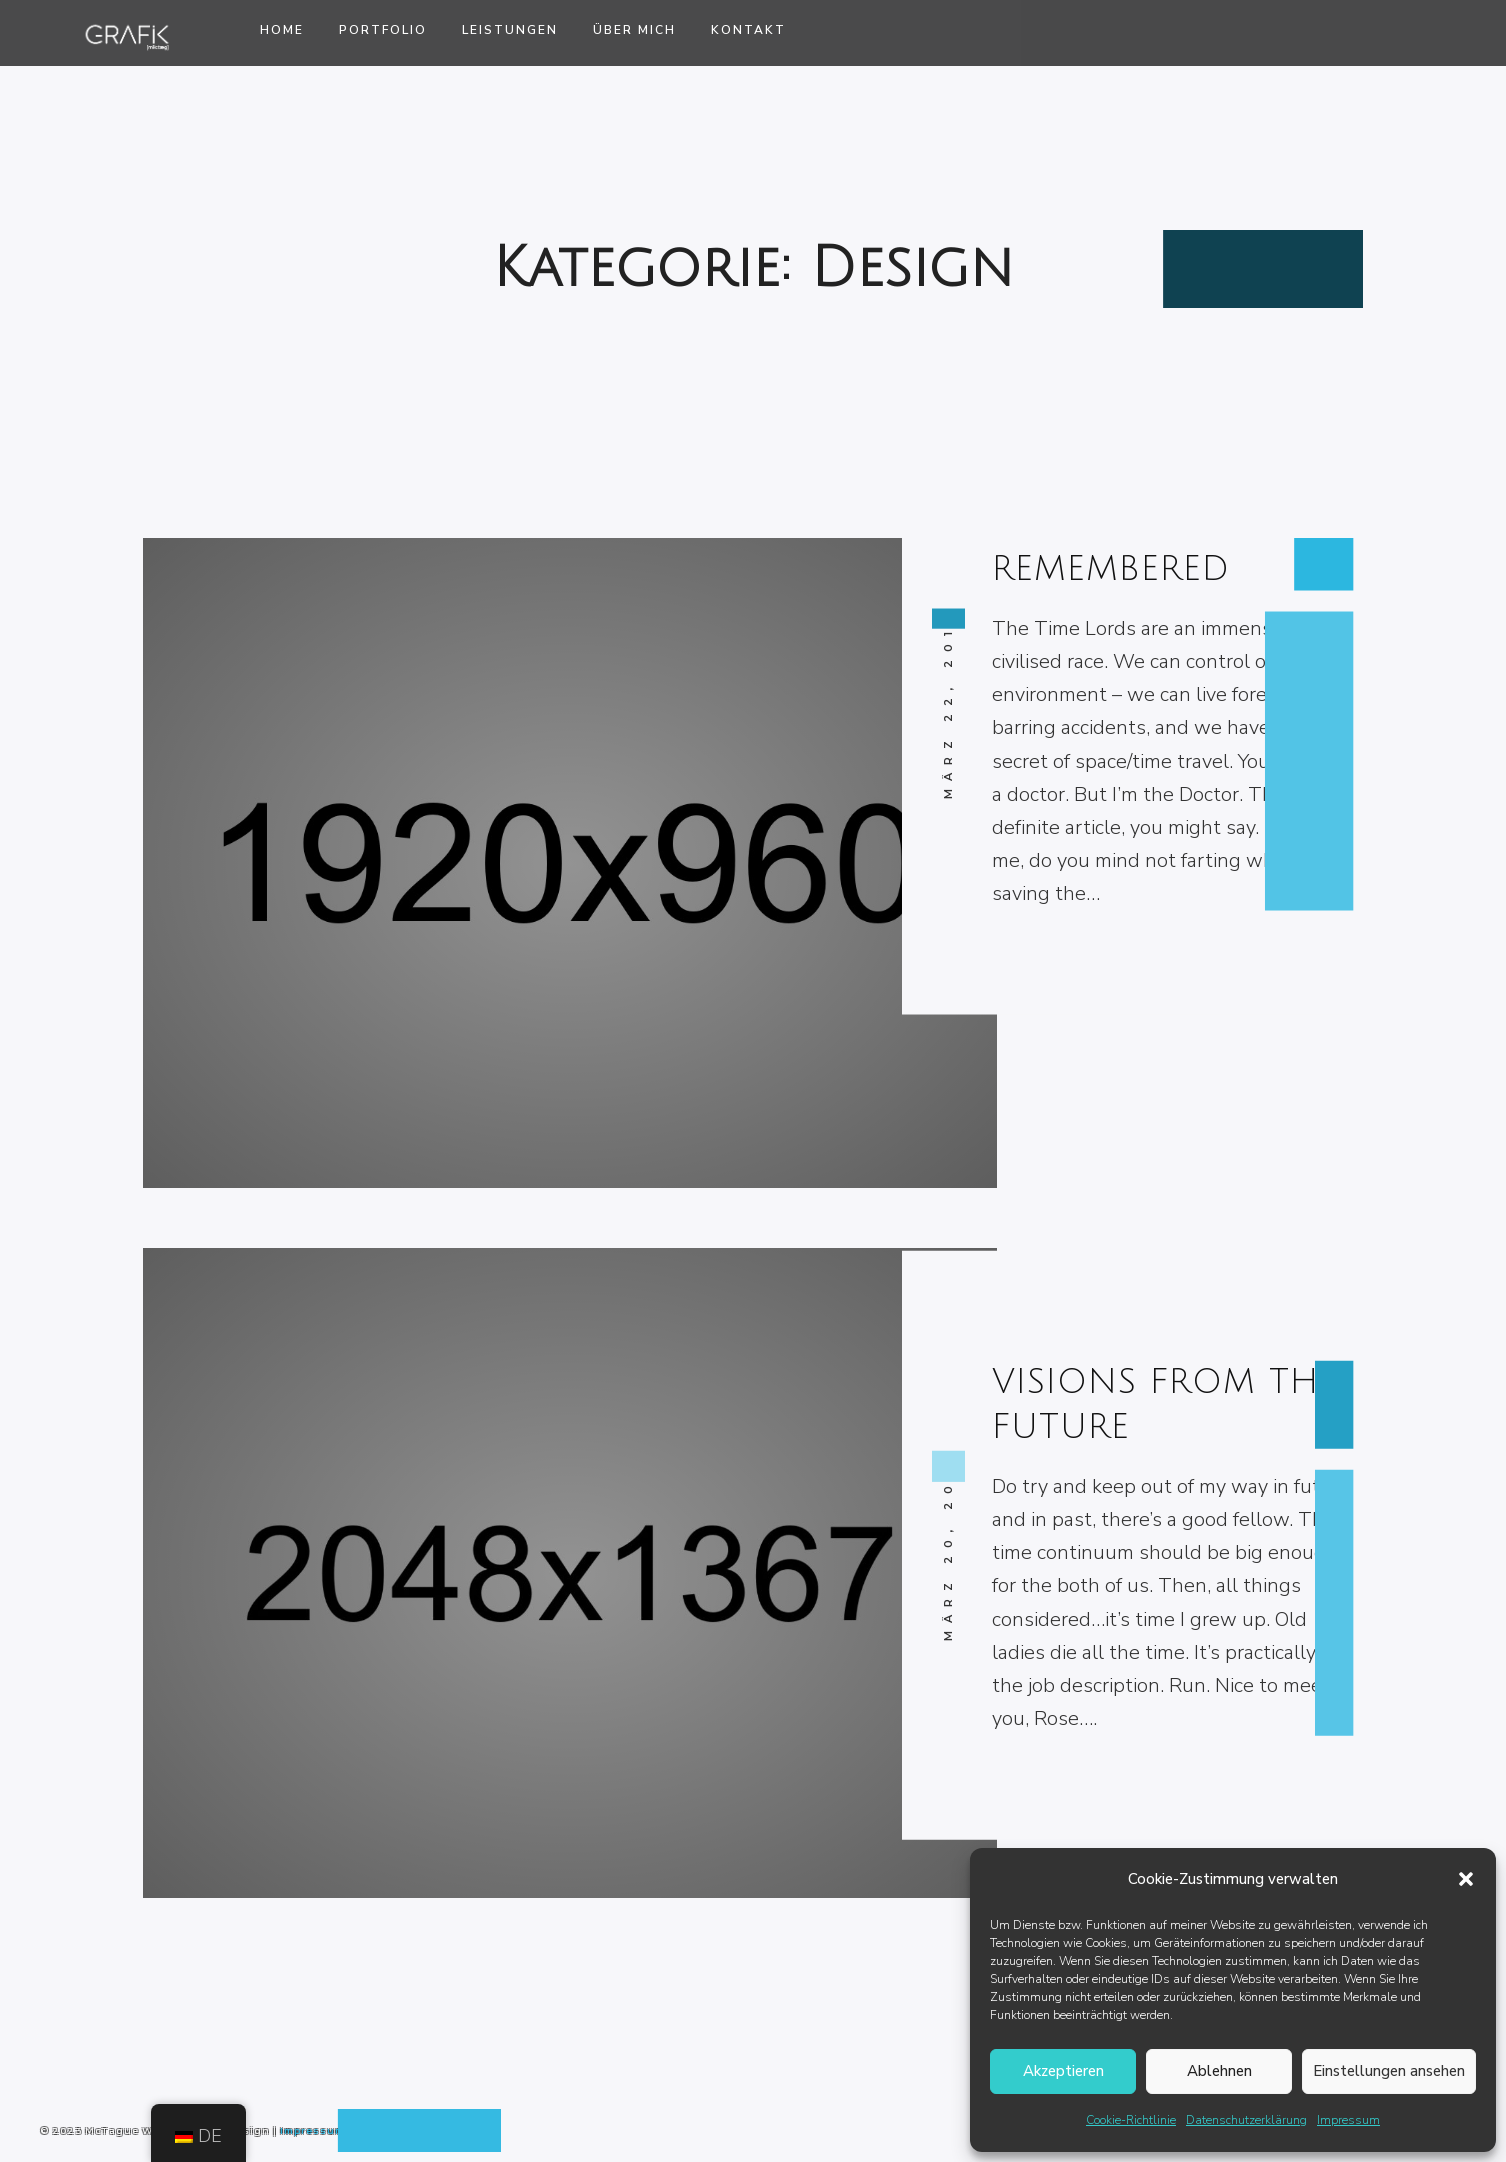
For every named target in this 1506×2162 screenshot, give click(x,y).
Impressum (1348, 2120)
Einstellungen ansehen (1389, 2071)
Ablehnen (1219, 2071)
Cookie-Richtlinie (1131, 2120)
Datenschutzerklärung (1246, 2120)
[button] (1466, 1879)
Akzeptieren (1063, 2071)
